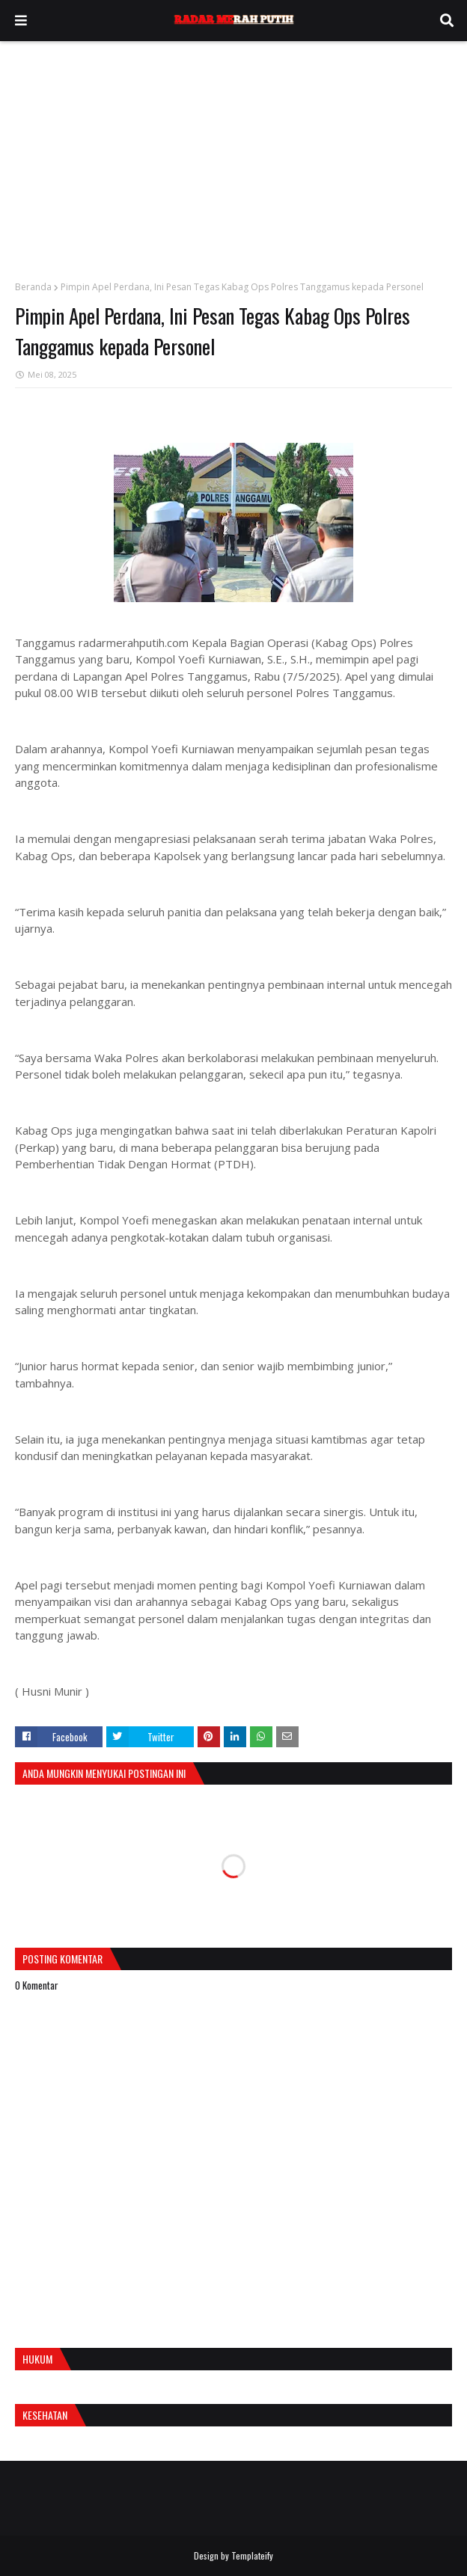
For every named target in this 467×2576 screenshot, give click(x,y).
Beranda (33, 286)
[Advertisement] (233, 153)
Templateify (252, 2555)
